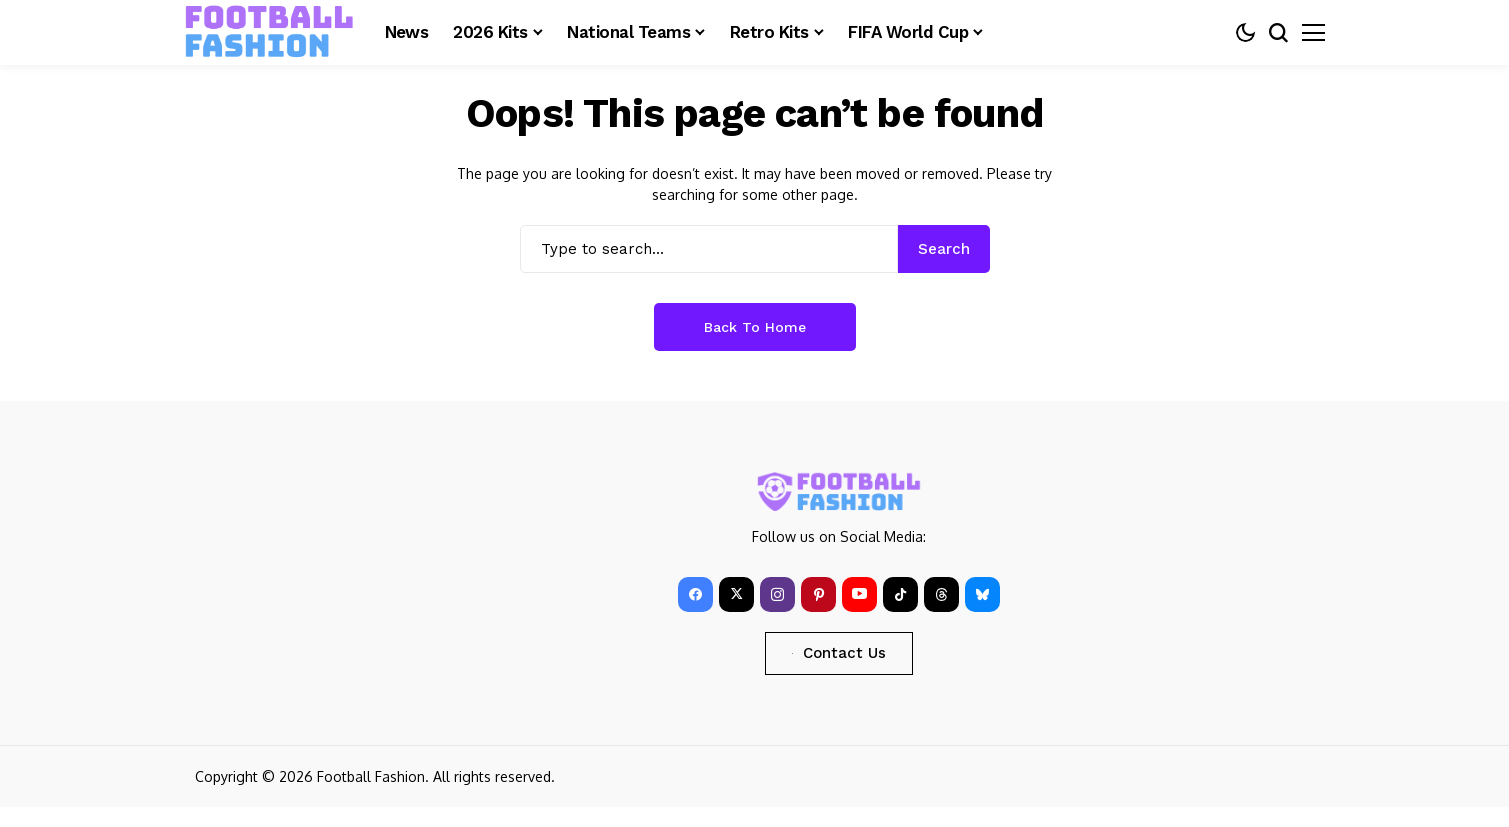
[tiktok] (900, 594)
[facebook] (695, 594)
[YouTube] (859, 594)
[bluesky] (982, 594)
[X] (736, 594)
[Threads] (941, 594)
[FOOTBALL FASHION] (270, 32)
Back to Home (755, 327)
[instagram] (777, 594)
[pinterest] (818, 594)
